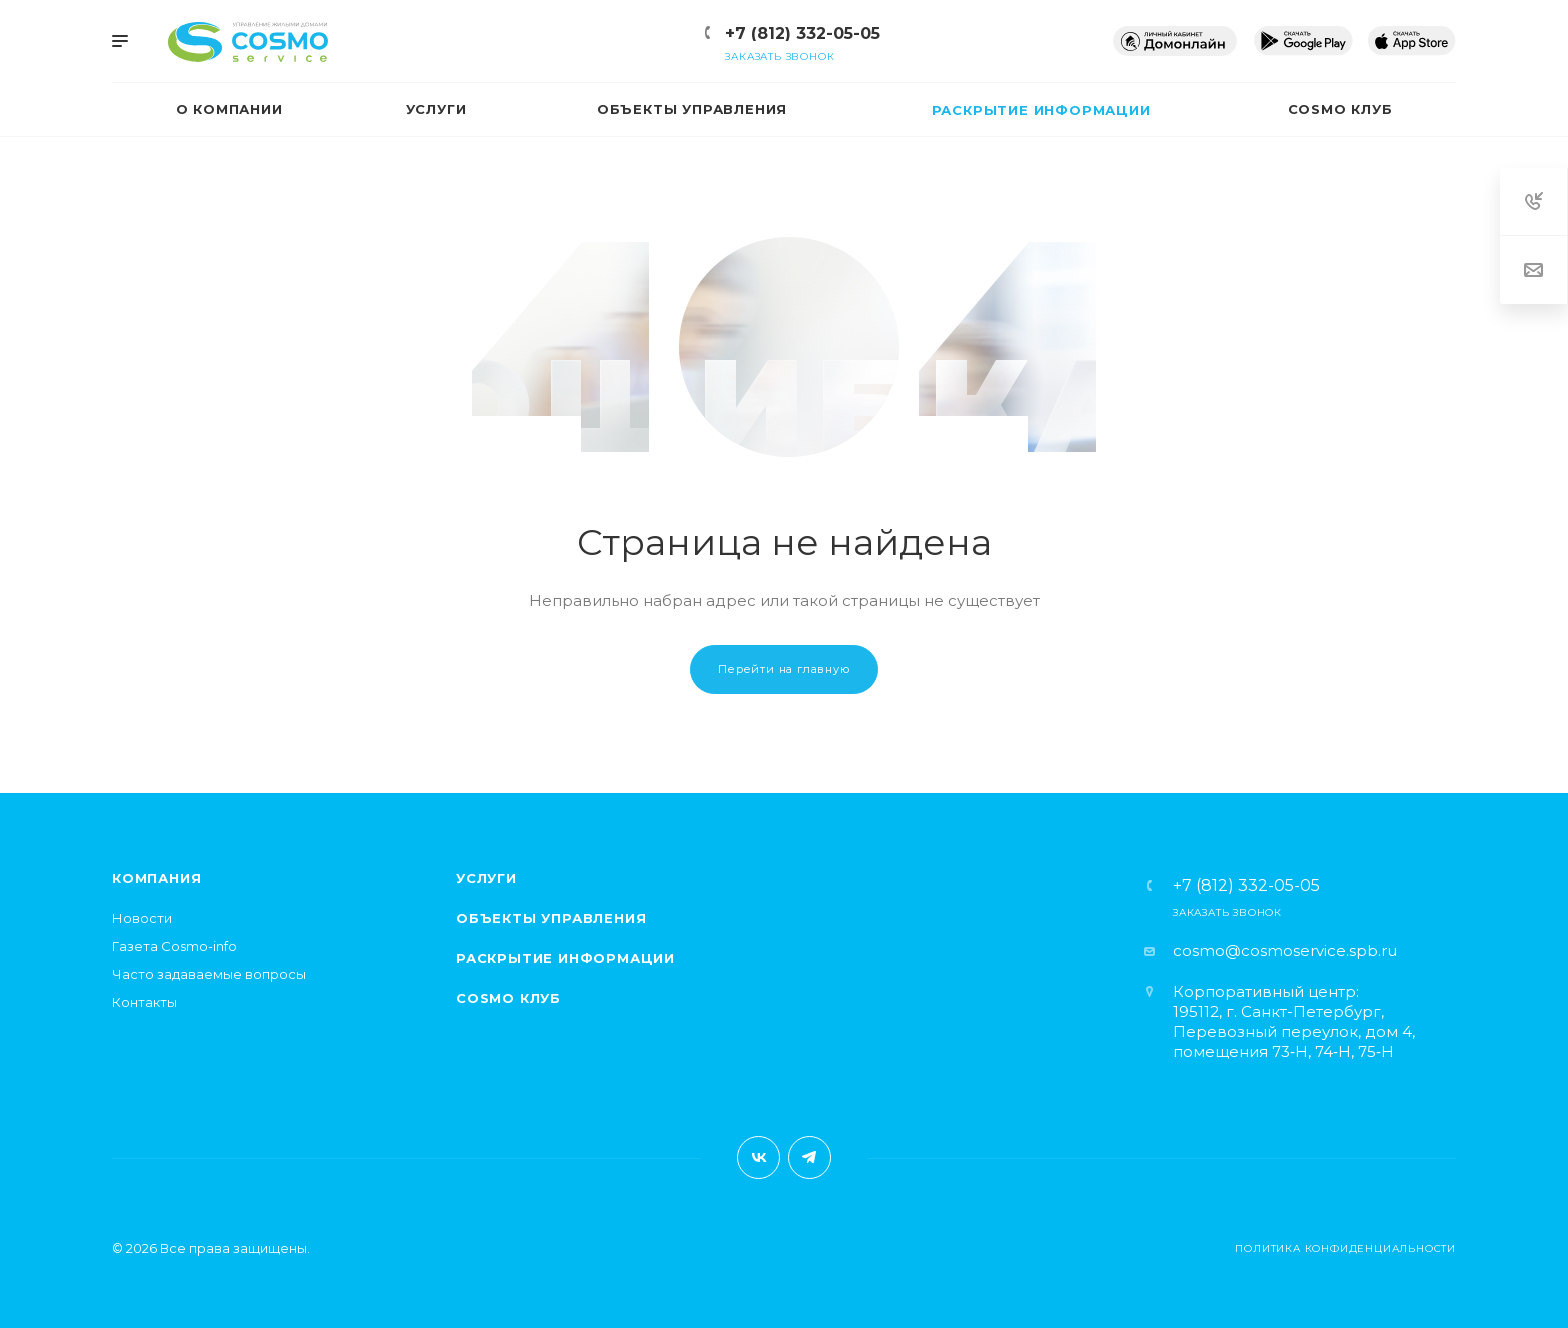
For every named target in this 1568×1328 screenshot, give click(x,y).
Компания (156, 878)
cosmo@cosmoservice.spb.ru (1285, 950)
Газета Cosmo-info (174, 946)
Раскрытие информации (565, 958)
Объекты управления (551, 918)
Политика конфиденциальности (1345, 1248)
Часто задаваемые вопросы (209, 974)
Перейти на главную (783, 669)
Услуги (486, 878)
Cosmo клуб (508, 998)
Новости (142, 918)
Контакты (144, 1002)
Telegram (809, 1157)
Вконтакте (758, 1157)
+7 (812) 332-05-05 (802, 33)
